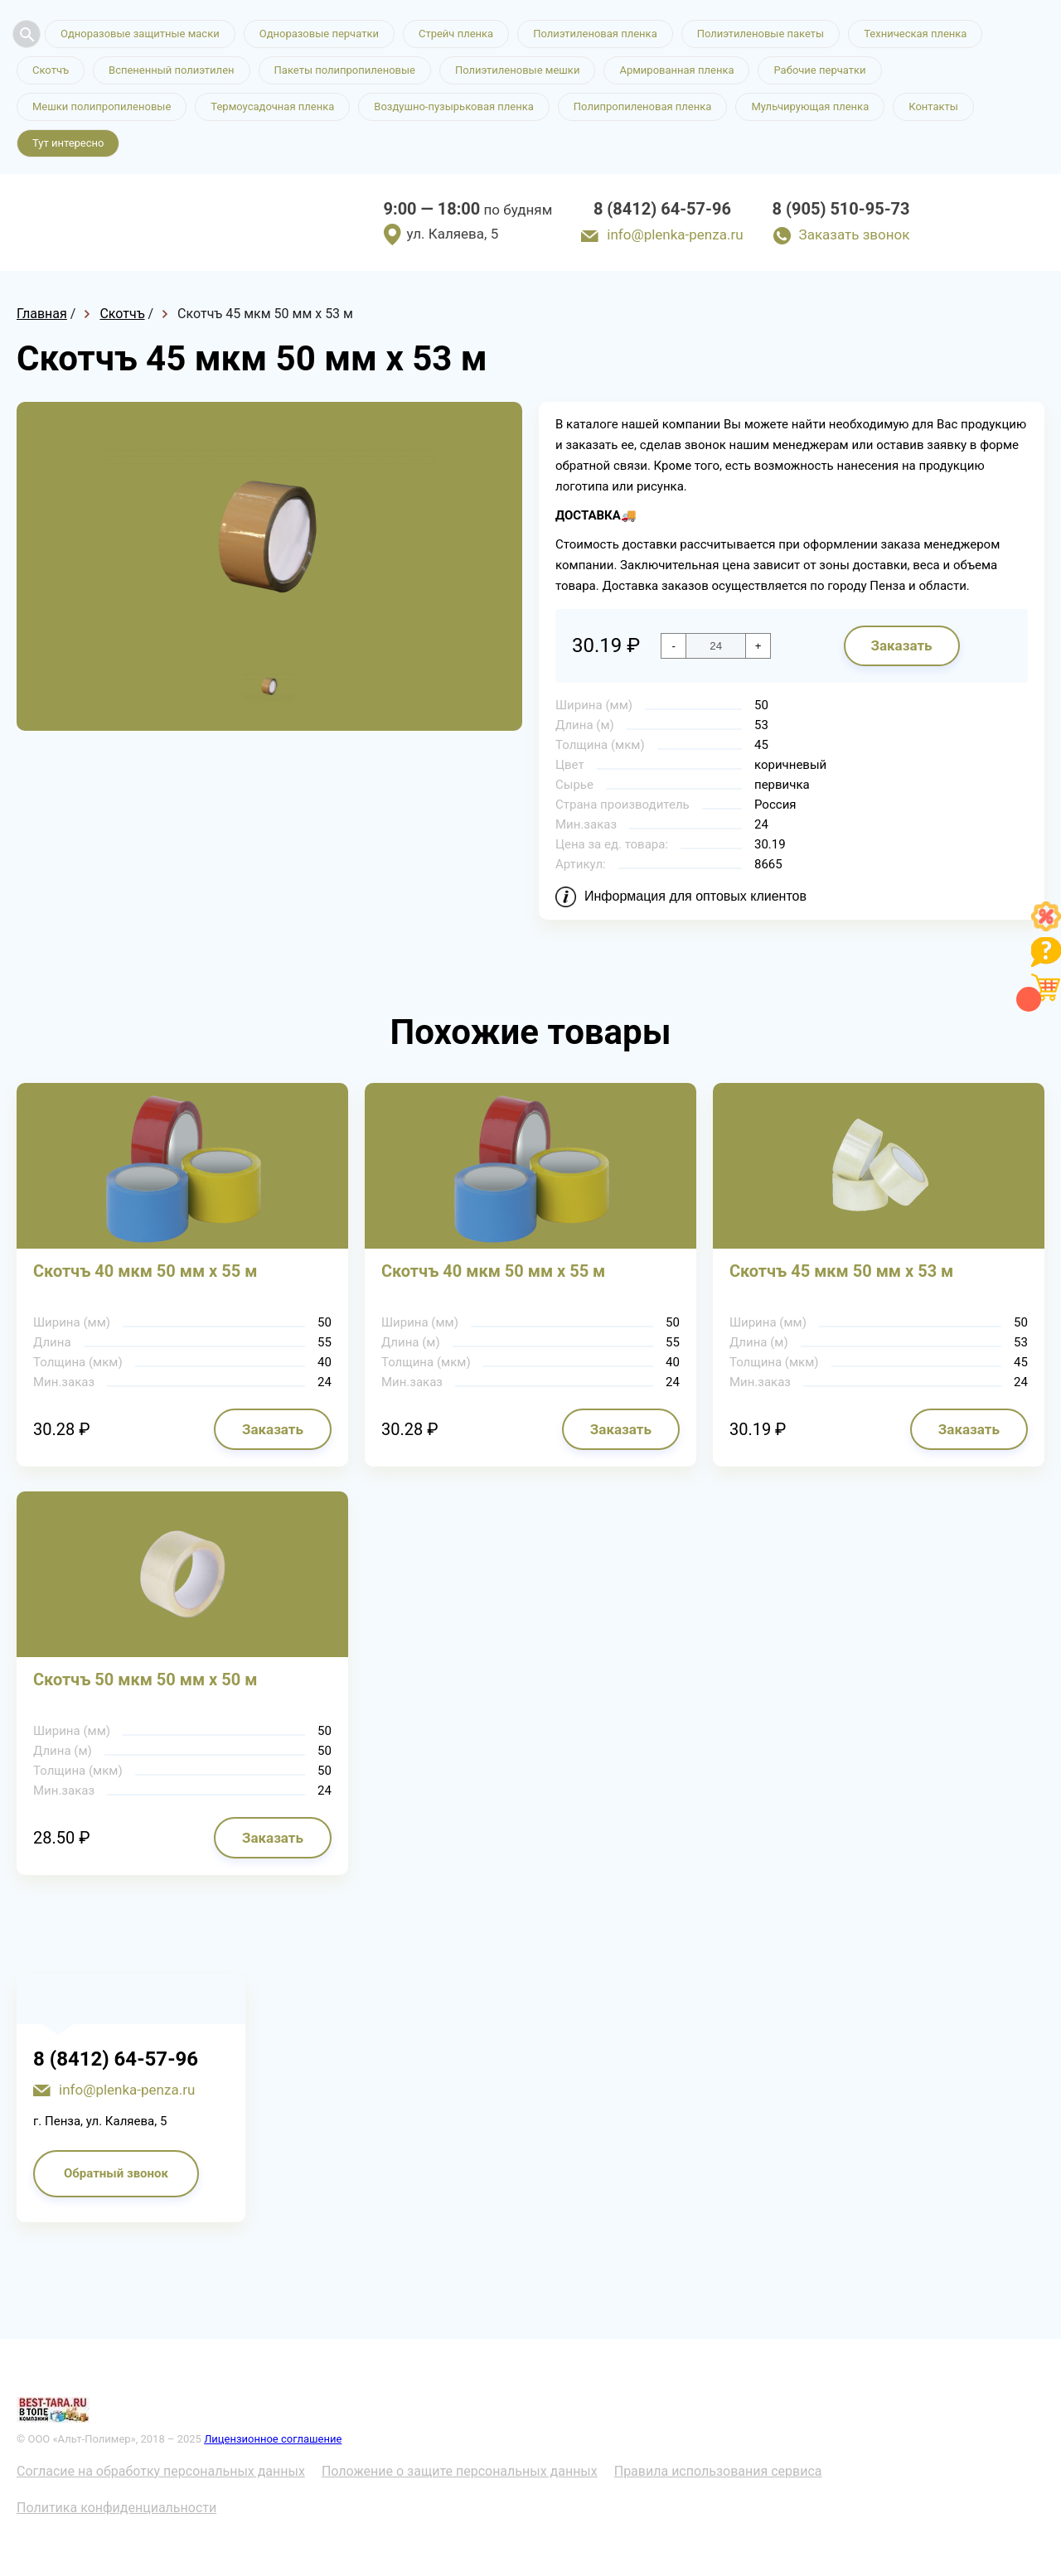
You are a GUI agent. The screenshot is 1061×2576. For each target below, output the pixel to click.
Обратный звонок (116, 2173)
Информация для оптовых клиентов (695, 896)
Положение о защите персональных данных (460, 2471)
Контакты (933, 106)
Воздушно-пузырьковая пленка (454, 106)
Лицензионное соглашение (273, 2439)
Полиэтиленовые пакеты (760, 33)
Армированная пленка (676, 70)
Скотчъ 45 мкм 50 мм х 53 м (841, 1271)
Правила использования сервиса (718, 2471)
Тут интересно (68, 143)
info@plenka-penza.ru (675, 234)
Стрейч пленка (456, 33)
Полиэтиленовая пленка (595, 33)
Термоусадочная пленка (272, 106)
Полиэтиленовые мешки (517, 70)
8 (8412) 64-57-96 (662, 209)
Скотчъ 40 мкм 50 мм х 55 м (145, 1271)
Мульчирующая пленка (810, 106)
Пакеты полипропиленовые (344, 70)
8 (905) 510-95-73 (841, 209)
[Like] (1046, 927)
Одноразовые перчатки (319, 33)
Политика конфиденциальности (116, 2508)
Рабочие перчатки (819, 70)
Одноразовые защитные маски (140, 33)
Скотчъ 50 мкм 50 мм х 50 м (145, 1679)
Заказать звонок (854, 234)
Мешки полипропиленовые (101, 106)
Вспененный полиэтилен (172, 70)
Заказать (901, 645)
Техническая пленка (915, 33)
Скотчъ (50, 70)
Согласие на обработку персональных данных (161, 2471)
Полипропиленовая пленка (643, 106)
